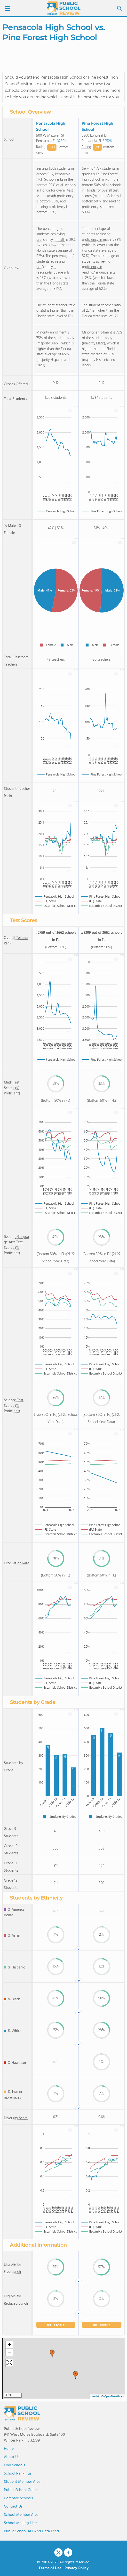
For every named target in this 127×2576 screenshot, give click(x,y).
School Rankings (18, 2473)
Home (9, 2449)
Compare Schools (18, 2498)
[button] (52, 2354)
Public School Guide (21, 2490)
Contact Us (13, 2506)
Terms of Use (50, 2568)
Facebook (68, 2552)
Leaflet (95, 2396)
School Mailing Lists (21, 2523)
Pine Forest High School (97, 127)
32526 (107, 141)
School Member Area (21, 2515)
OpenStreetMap (114, 2396)
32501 (61, 141)
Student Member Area (22, 2482)
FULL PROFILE (55, 2325)
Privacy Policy (76, 2568)
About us (11, 2457)
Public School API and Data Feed (31, 2531)
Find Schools (14, 2465)
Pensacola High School (50, 127)
